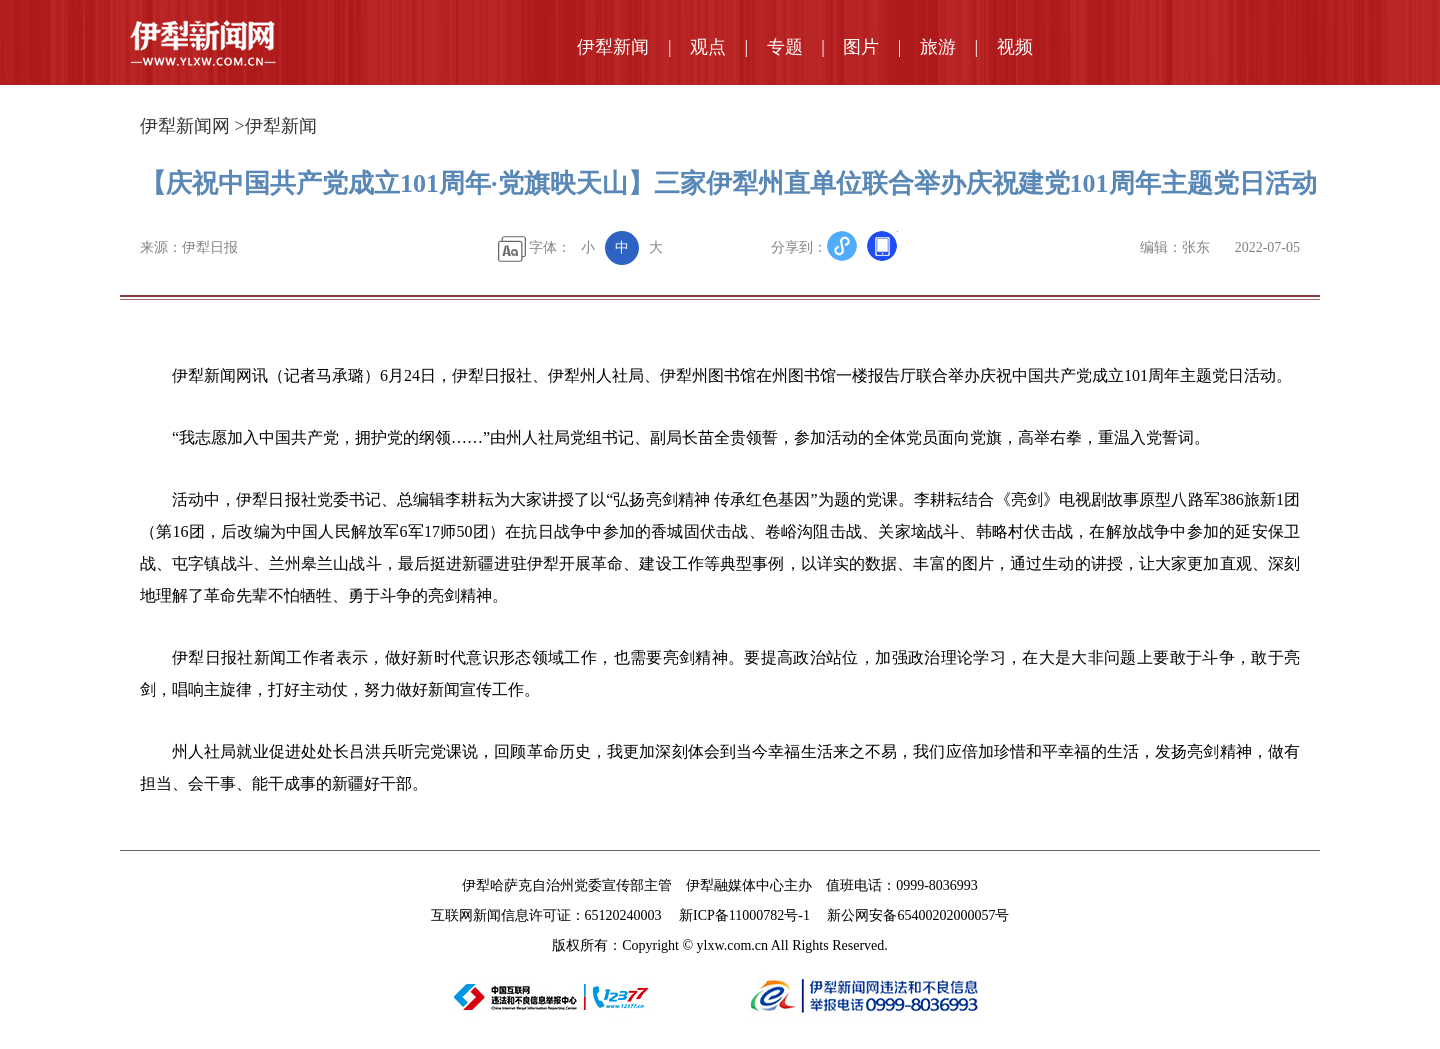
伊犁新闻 (613, 47)
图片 (861, 47)
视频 (1015, 47)
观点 (708, 47)
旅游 (938, 47)
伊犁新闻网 (185, 126)
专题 (785, 47)
